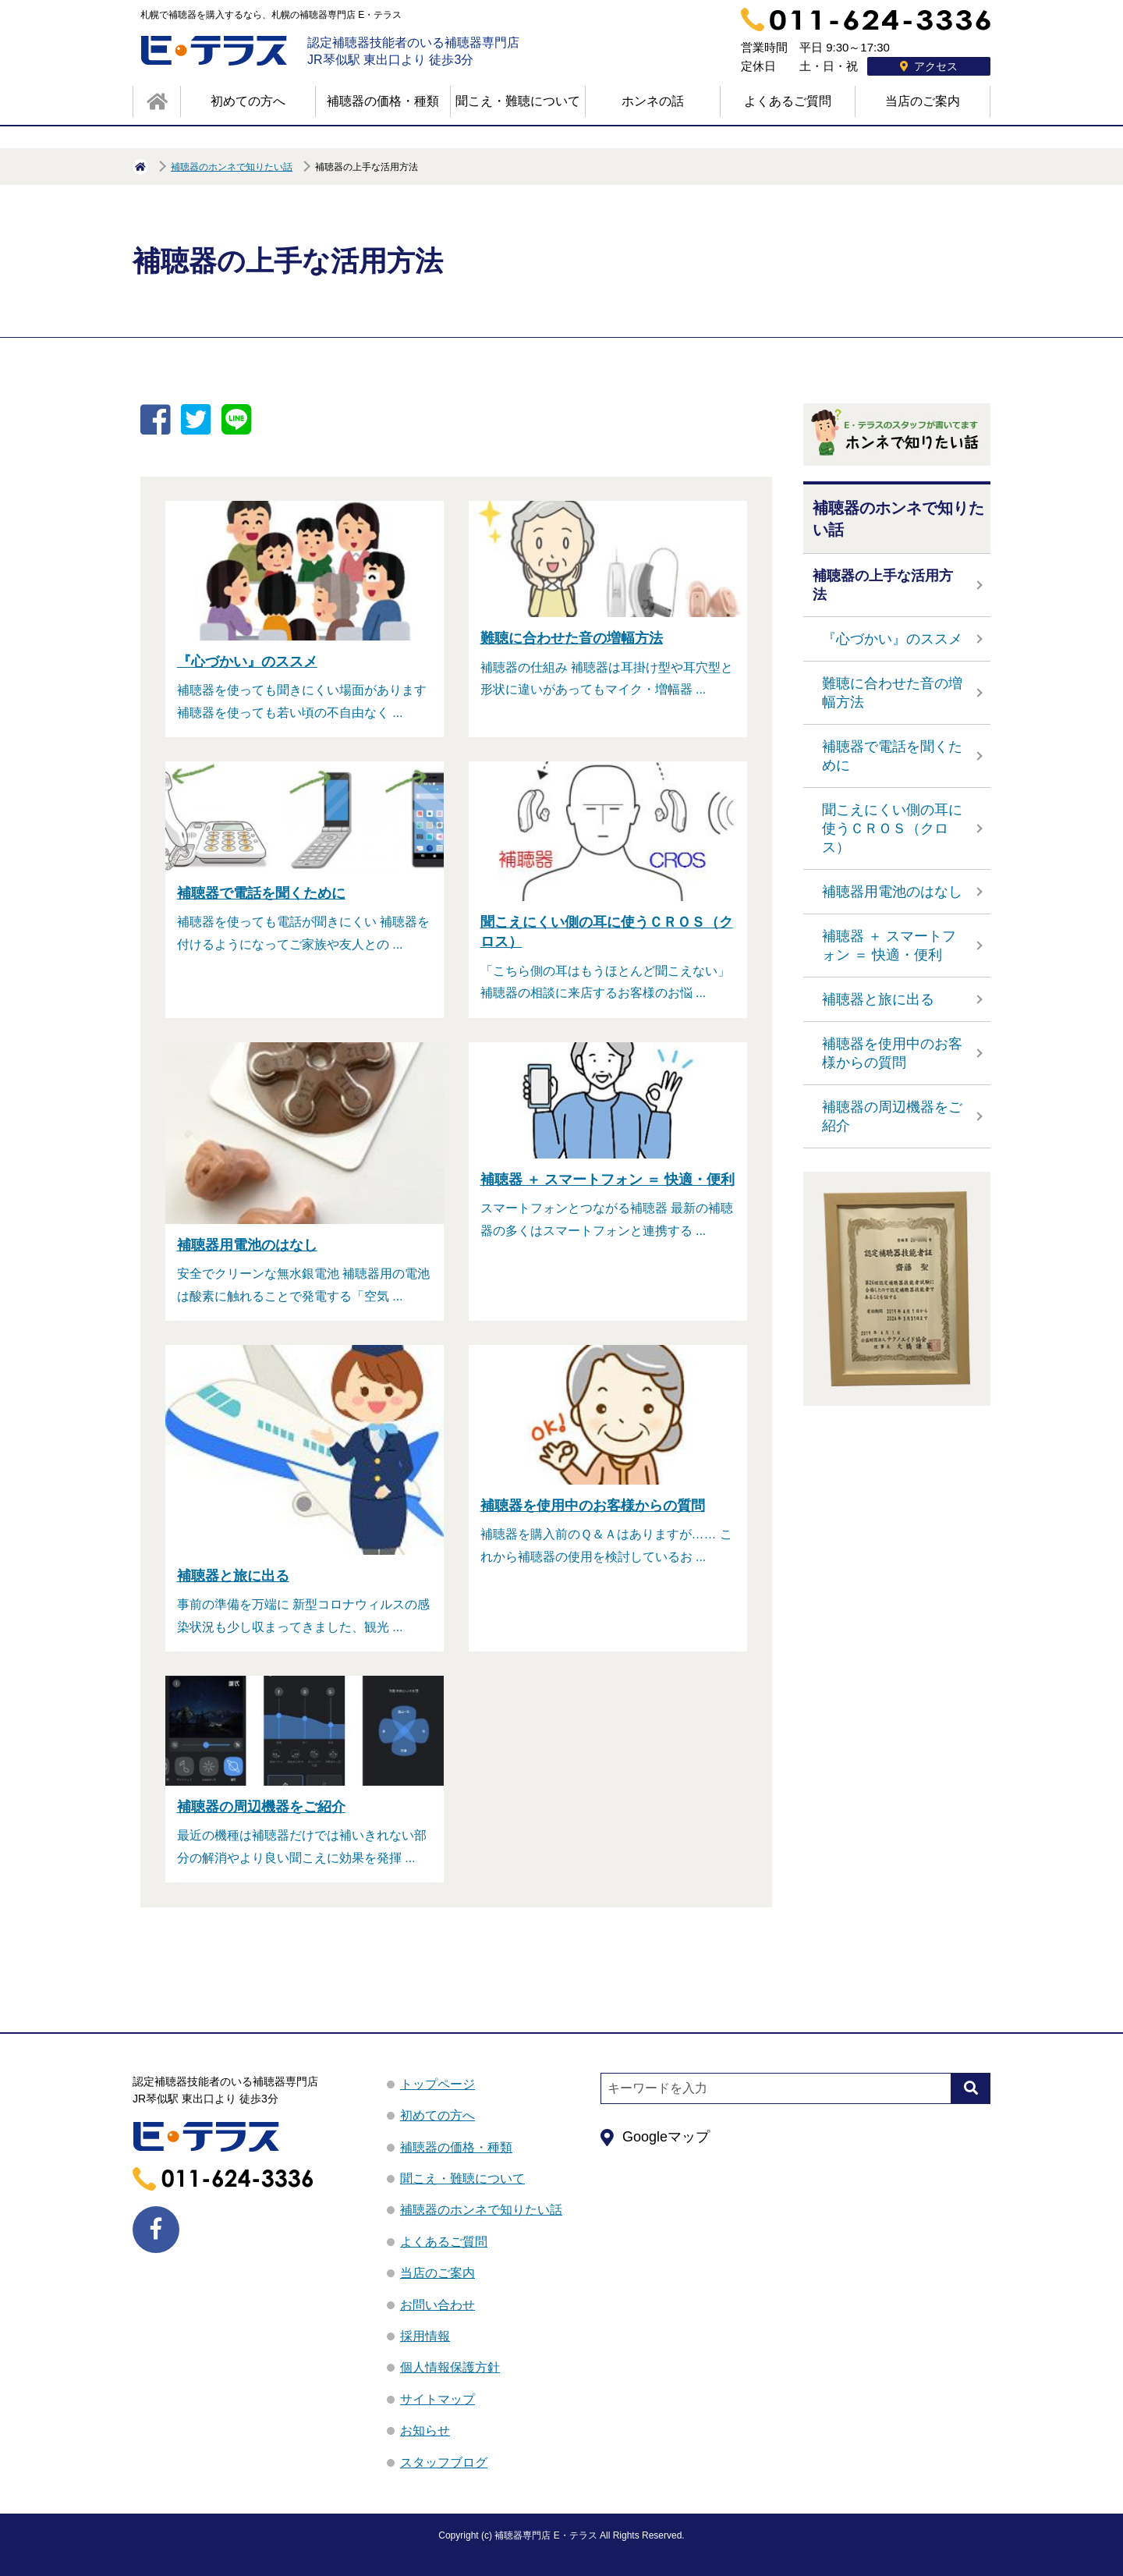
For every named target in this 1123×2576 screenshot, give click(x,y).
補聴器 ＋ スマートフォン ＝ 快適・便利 (889, 945)
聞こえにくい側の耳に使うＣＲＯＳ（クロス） (892, 828)
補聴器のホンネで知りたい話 (231, 166)
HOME (140, 167)
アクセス (929, 66)
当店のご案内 (922, 101)
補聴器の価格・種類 (383, 101)
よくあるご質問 (787, 101)
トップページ (437, 2084)
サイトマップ (437, 2399)
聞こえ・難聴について (517, 101)
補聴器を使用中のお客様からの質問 (892, 1053)
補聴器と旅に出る (878, 999)
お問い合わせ (437, 2305)
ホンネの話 (653, 101)
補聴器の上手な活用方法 (883, 585)
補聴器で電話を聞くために (892, 756)
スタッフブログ (443, 2462)
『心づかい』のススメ (892, 639)
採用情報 (425, 2336)
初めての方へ (248, 101)
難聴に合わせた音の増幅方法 (892, 693)
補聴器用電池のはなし (892, 891)
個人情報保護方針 (450, 2367)
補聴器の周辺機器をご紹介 (892, 1116)
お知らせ (425, 2430)
